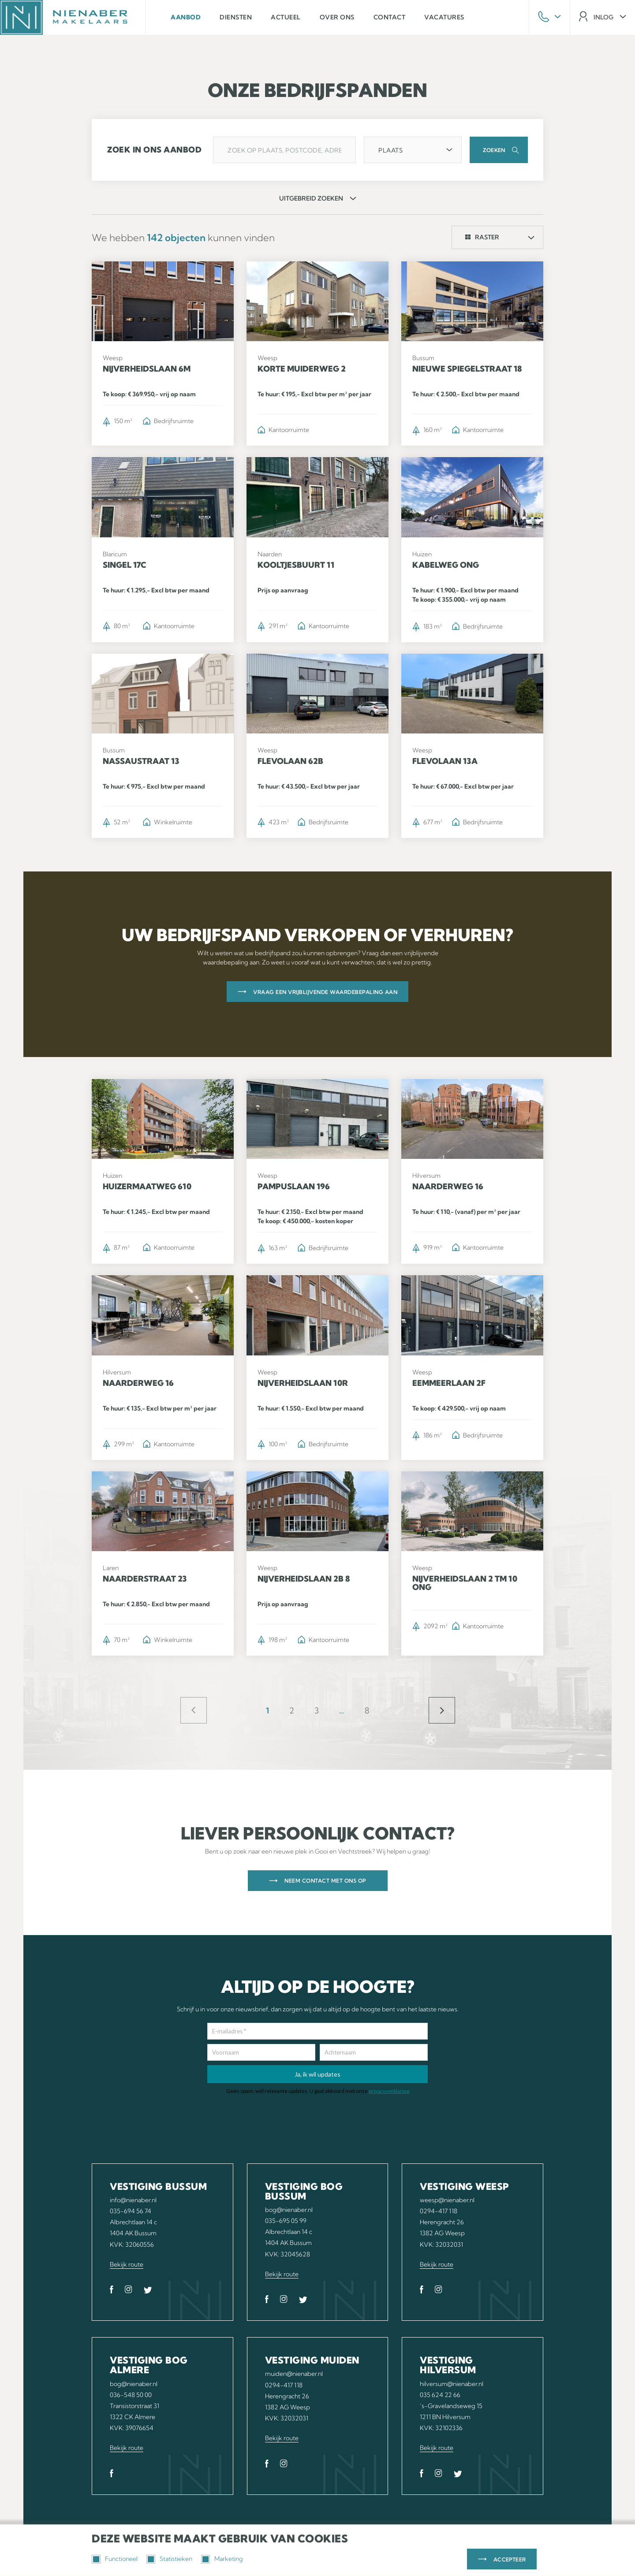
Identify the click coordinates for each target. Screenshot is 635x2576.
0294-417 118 (438, 2211)
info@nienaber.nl (133, 2200)
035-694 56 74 (130, 2211)
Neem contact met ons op (325, 1880)
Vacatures (444, 17)
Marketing (222, 2559)
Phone (549, 17)
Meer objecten (442, 1710)
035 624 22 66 (440, 2395)
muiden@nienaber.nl (294, 2374)
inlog (603, 17)
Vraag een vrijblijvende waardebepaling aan (325, 992)
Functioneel (115, 2559)
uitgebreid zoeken (311, 198)
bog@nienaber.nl (289, 2210)
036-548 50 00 (131, 2395)
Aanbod (186, 17)
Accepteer (509, 2559)
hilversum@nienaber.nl (451, 2384)
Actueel (286, 17)
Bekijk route (126, 2264)
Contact (390, 17)
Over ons (337, 17)
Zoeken (494, 150)
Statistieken (169, 2559)
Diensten (236, 17)
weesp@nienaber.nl (447, 2200)
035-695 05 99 (285, 2221)
